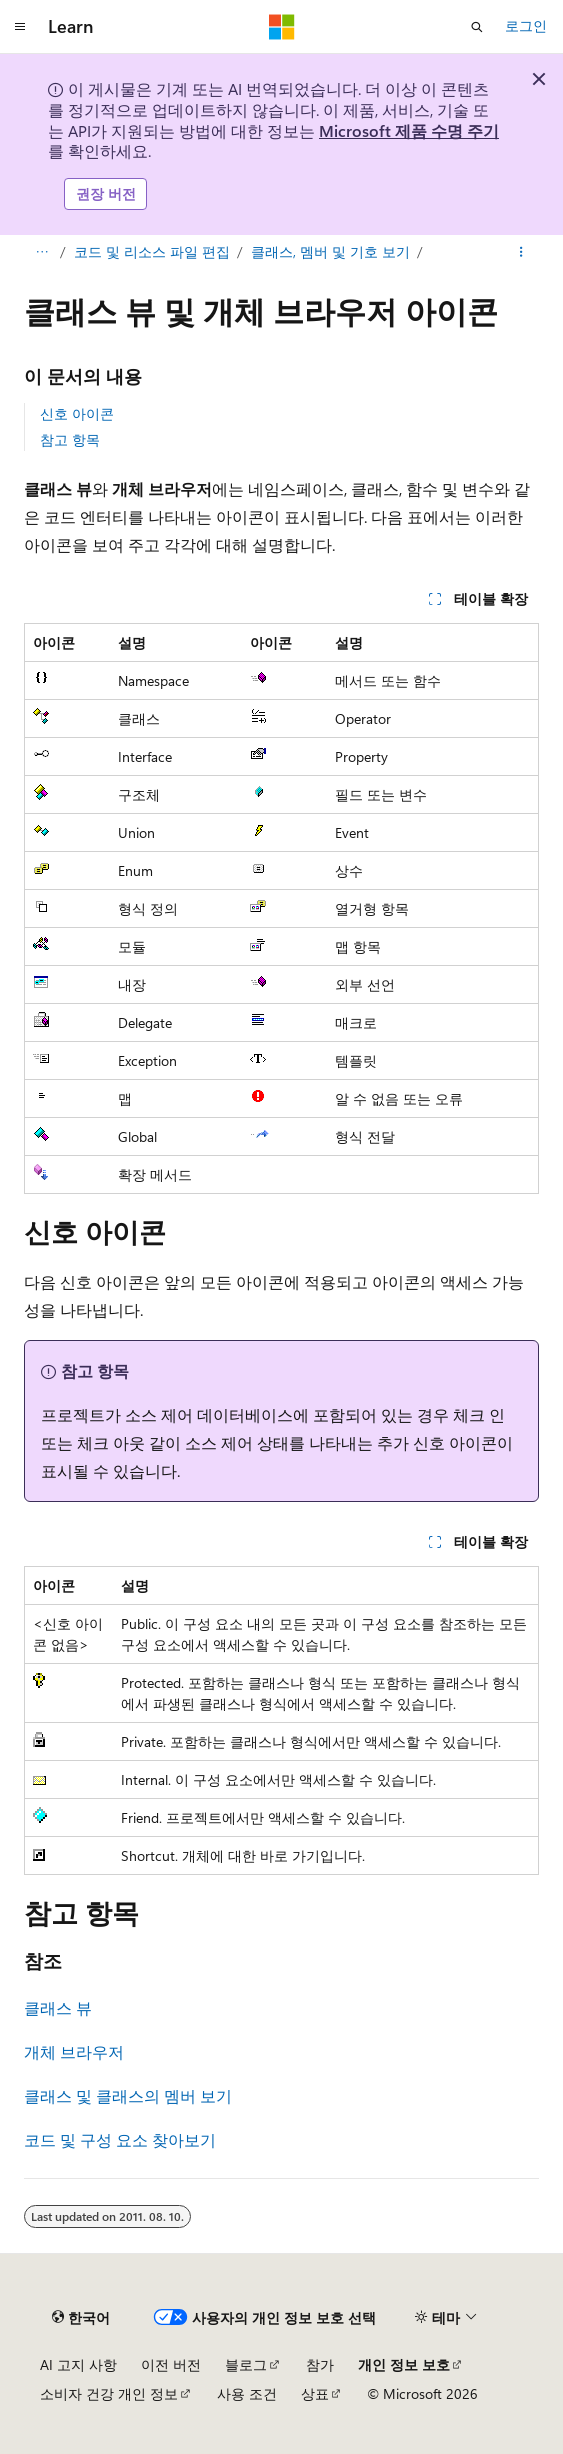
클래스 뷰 (58, 2007)
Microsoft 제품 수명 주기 (409, 130)
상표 (315, 2393)
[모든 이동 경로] (41, 252)
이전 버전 (171, 2364)
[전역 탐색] (20, 27)
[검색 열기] (477, 27)
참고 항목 (70, 439)
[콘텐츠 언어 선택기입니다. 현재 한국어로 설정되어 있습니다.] (81, 2318)
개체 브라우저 (74, 2051)
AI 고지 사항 (78, 2364)
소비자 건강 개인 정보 (109, 2393)
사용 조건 (247, 2393)
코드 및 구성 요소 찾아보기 (120, 2139)
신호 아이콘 (77, 413)
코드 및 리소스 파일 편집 (152, 251)
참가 (320, 2364)
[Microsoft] (282, 27)
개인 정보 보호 (404, 2364)
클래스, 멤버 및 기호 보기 (330, 251)
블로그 (246, 2364)
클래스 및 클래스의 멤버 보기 (128, 2095)
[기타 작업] (521, 252)
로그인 (526, 25)
